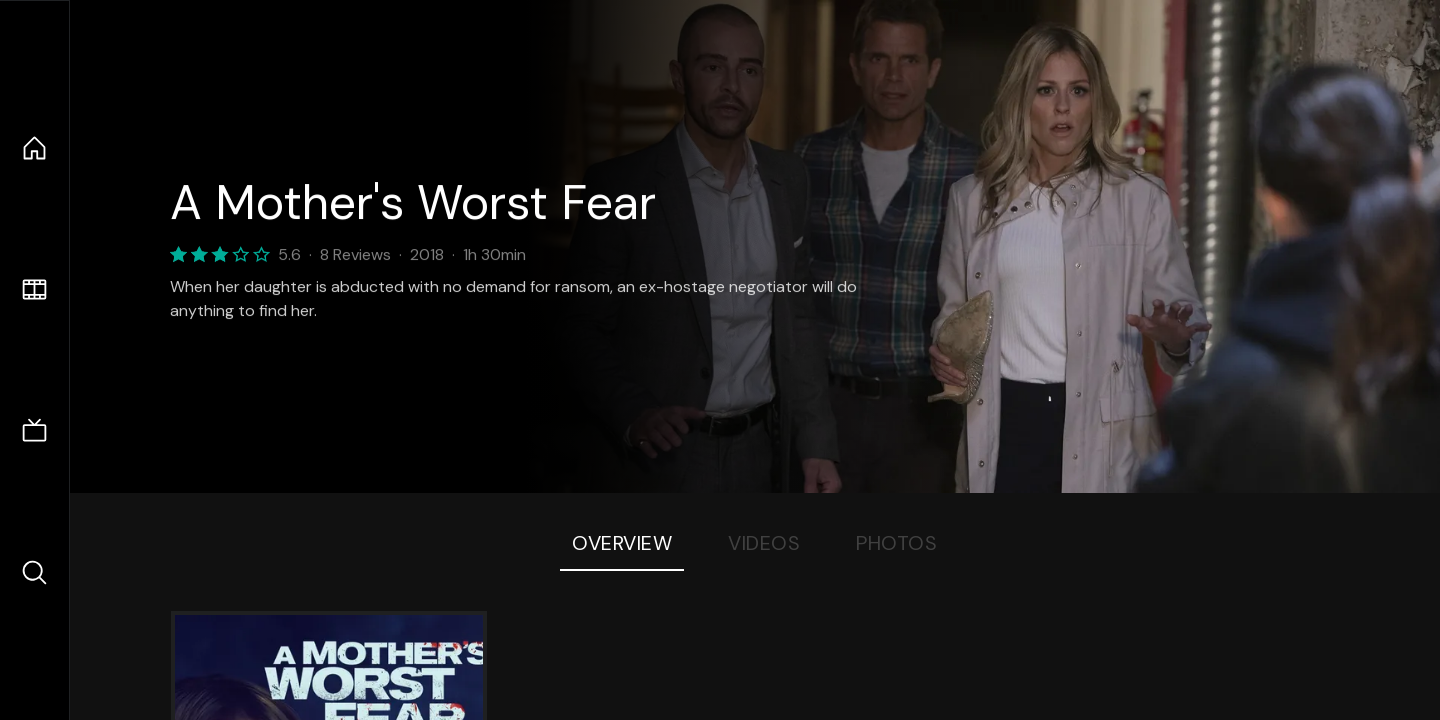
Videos (764, 543)
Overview (622, 543)
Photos (896, 543)
